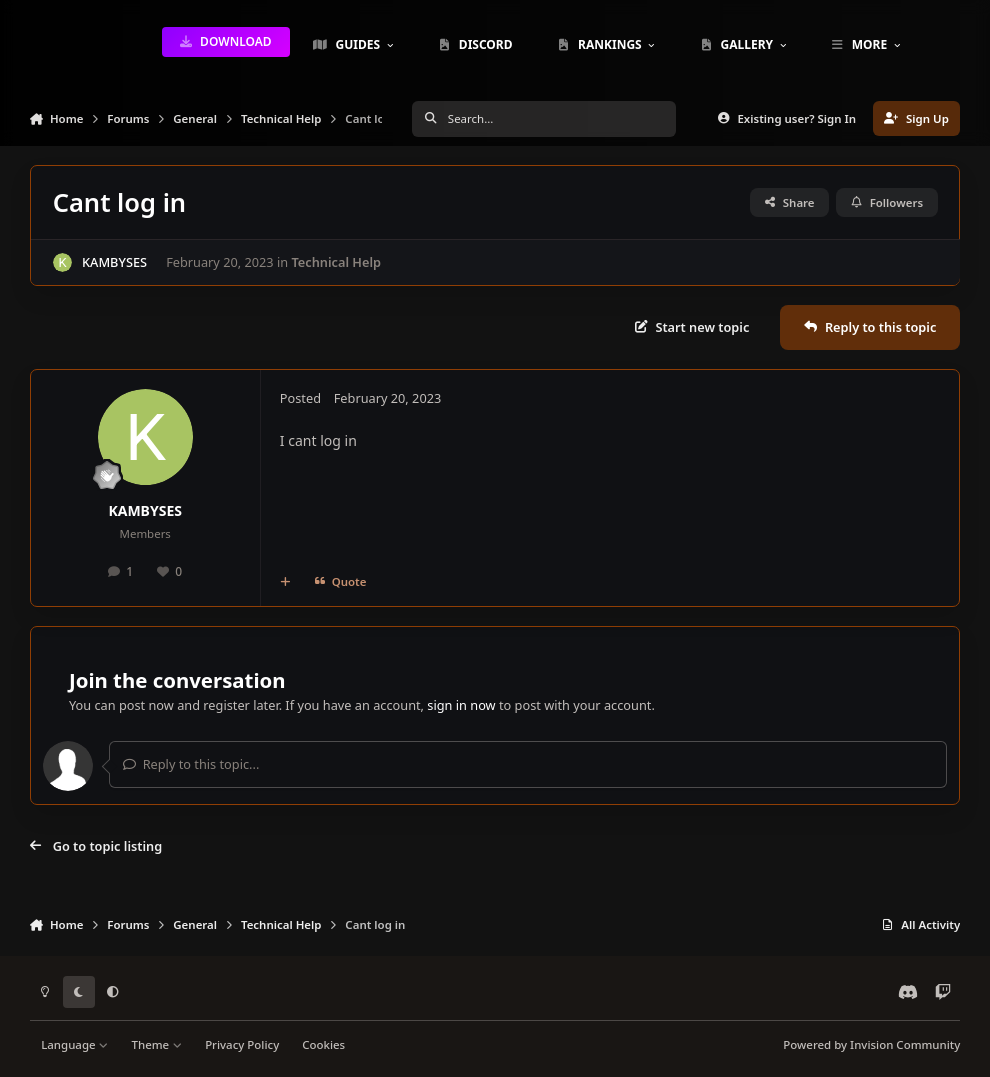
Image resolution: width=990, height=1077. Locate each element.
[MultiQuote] (285, 582)
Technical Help (336, 262)
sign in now (461, 705)
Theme (157, 1044)
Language (74, 1044)
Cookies (323, 1044)
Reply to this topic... (191, 764)
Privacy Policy (242, 1044)
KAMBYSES (114, 262)
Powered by (871, 1044)
